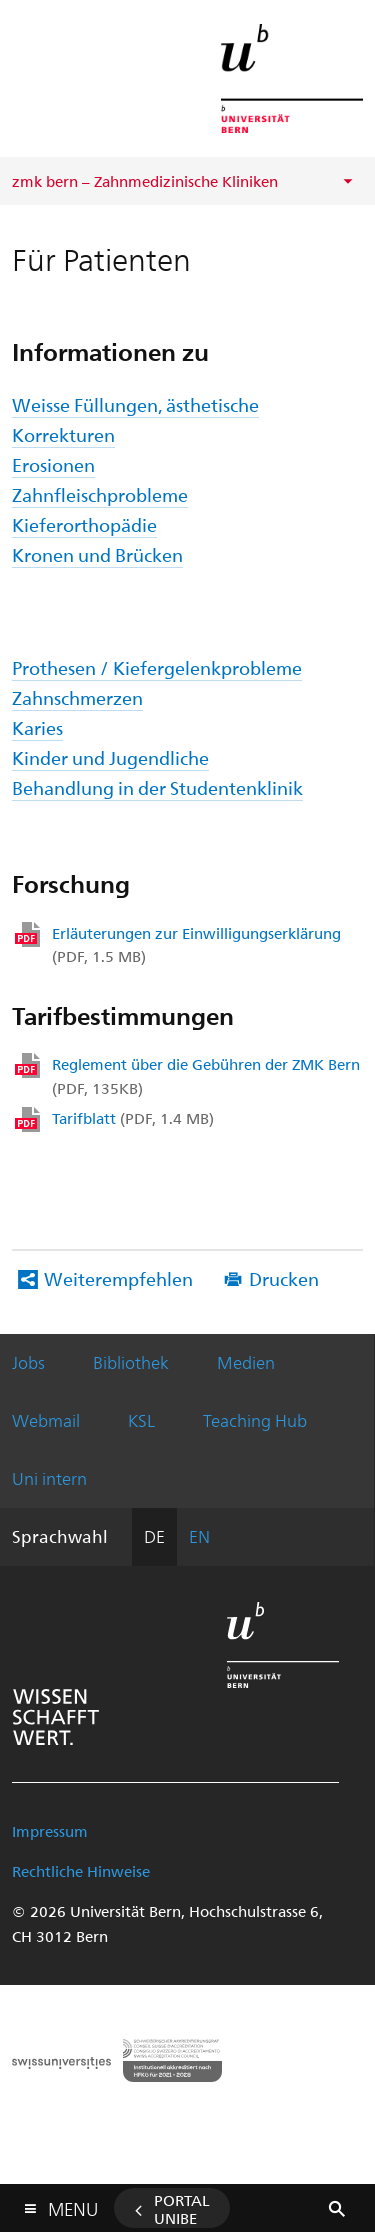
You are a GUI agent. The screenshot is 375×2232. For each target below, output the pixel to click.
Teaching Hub (255, 1420)
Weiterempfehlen (118, 1278)
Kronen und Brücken (97, 554)
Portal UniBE (182, 2209)
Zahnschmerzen (77, 697)
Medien (246, 1362)
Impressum (50, 1831)
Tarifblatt (133, 1118)
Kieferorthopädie (84, 524)
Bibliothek (131, 1362)
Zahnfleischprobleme (100, 494)
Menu (73, 2204)
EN (199, 1536)
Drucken (284, 1278)
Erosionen (53, 464)
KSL (141, 1420)
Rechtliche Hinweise (81, 1871)
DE (154, 1536)
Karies (37, 727)
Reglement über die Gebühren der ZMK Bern (206, 1076)
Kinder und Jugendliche (110, 757)
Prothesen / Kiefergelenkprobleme (157, 667)
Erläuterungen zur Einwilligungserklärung (196, 945)
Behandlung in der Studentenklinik (157, 787)
